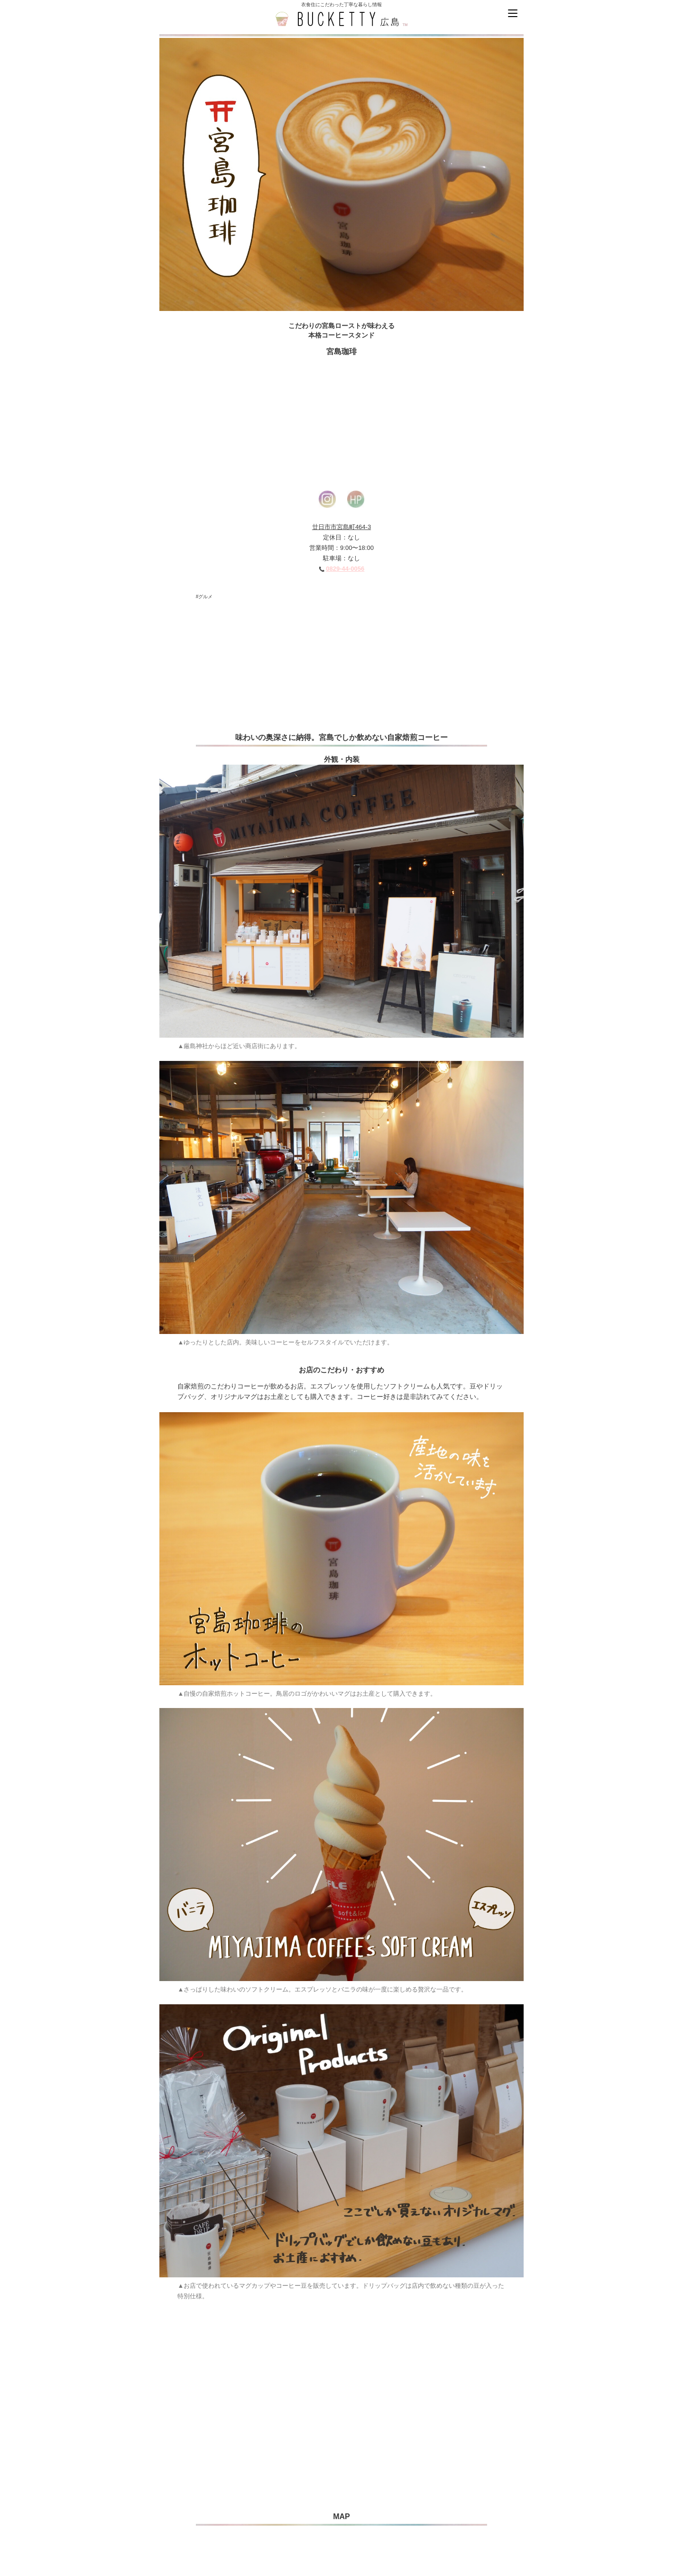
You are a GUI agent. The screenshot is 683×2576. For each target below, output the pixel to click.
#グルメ (204, 596)
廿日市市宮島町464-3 (341, 526)
